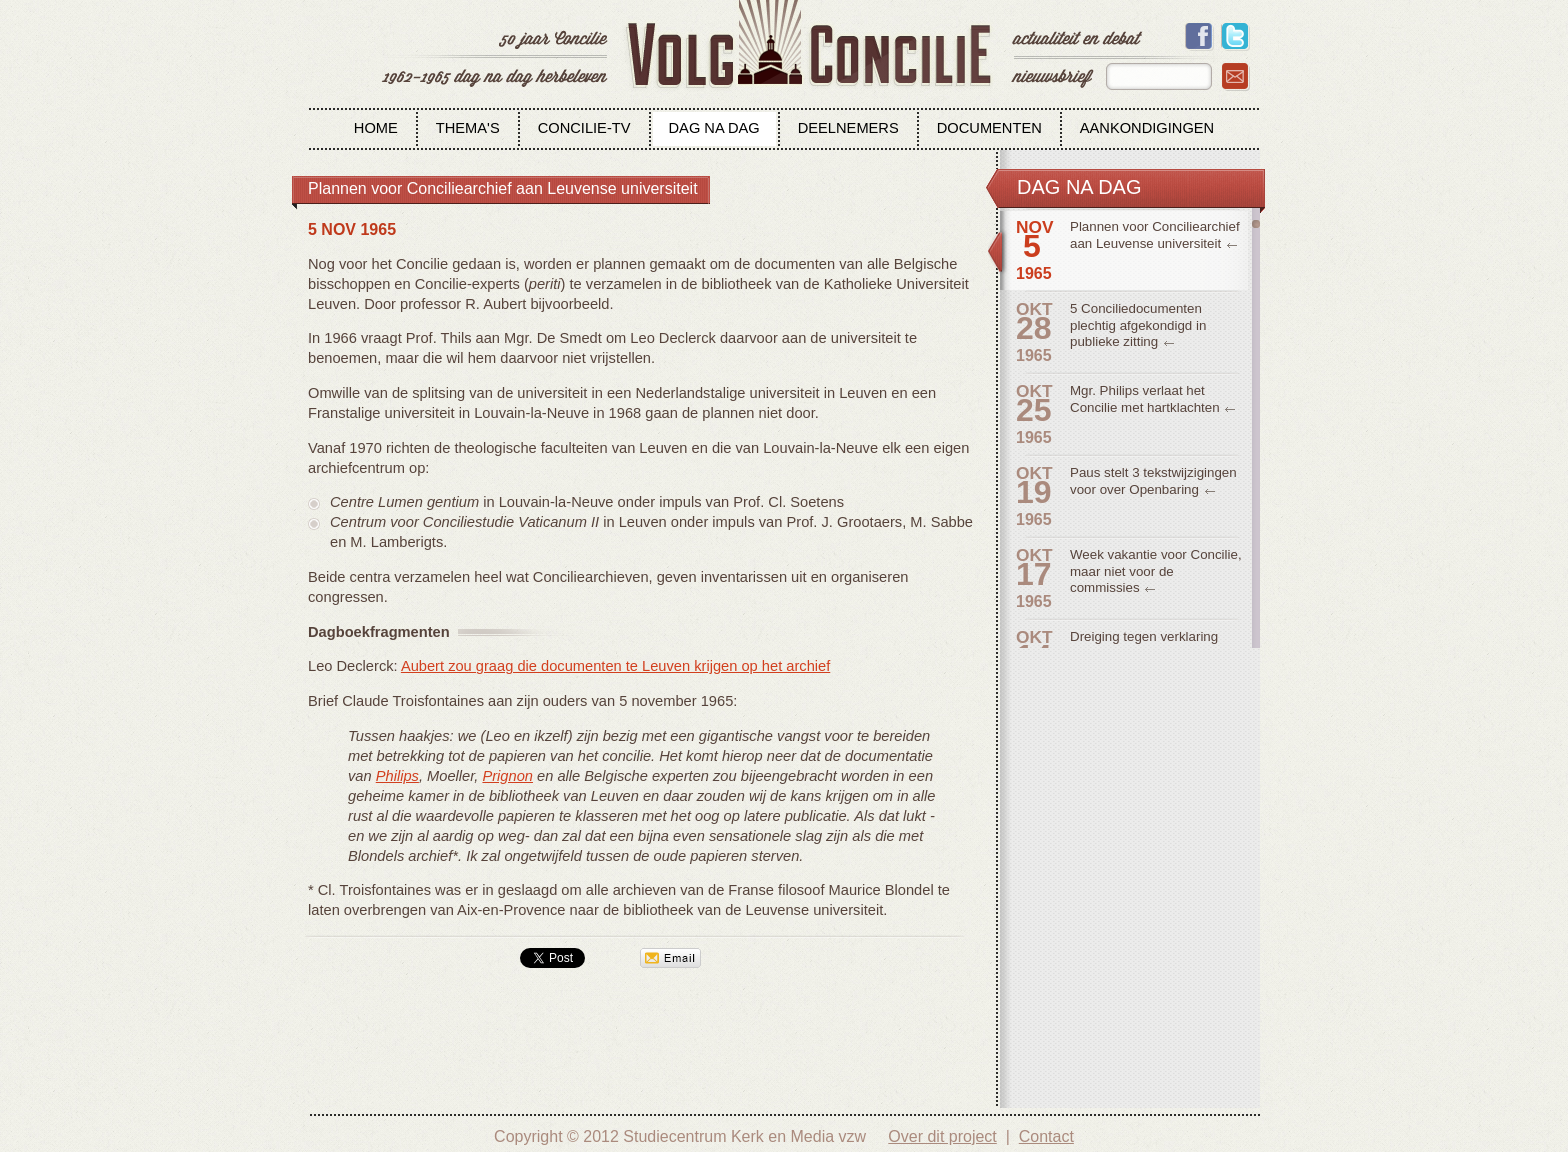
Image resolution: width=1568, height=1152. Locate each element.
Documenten (989, 128)
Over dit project (942, 1136)
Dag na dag (714, 128)
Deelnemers (848, 128)
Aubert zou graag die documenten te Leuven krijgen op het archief (615, 666)
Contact (1046, 1136)
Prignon (507, 776)
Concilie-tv (584, 128)
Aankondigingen (1147, 128)
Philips (397, 776)
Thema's (468, 128)
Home (376, 128)
